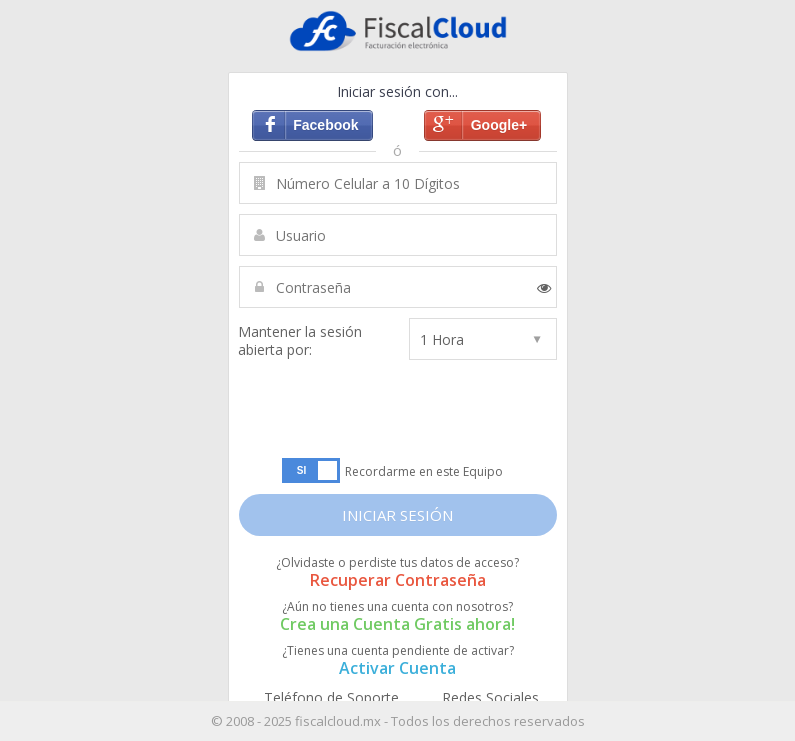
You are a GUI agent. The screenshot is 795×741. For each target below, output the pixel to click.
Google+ (499, 125)
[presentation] (396, 409)
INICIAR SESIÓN (397, 515)
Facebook (325, 125)
